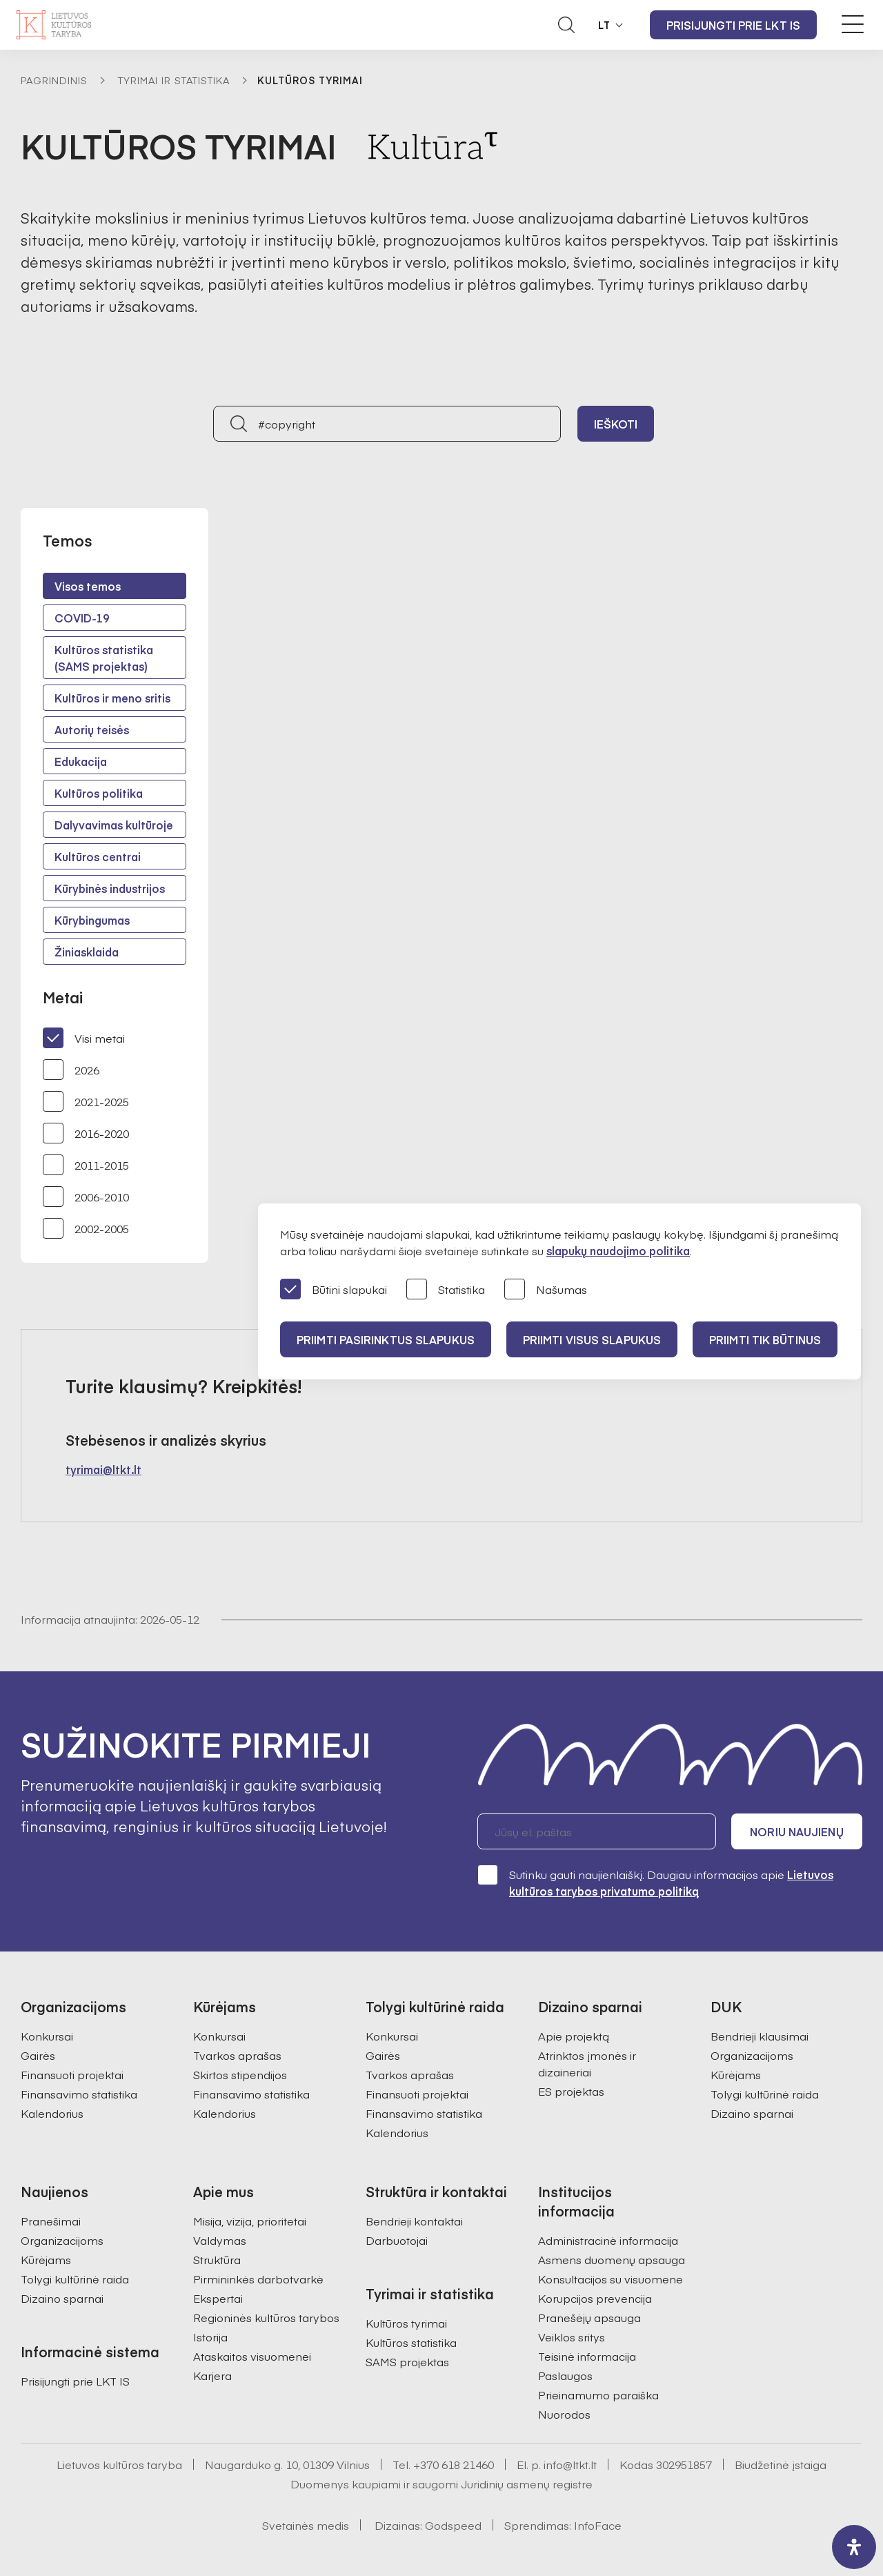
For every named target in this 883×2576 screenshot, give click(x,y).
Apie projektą (573, 2035)
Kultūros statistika (411, 2342)
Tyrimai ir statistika (174, 80)
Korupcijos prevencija (595, 2297)
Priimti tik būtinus (765, 1339)
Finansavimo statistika (79, 2093)
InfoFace (598, 2525)
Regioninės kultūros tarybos (266, 2317)
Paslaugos (565, 2375)
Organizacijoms (752, 2055)
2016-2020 (86, 1133)
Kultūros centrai (97, 856)
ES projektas (571, 2090)
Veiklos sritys (571, 2336)
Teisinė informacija (587, 2355)
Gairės (38, 2055)
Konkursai (47, 2035)
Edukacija (80, 761)
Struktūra (217, 2259)
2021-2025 (86, 1101)
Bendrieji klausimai (759, 2035)
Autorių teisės (91, 729)
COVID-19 (81, 617)
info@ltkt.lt (570, 2464)
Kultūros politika (98, 792)
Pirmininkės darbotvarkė (258, 2278)
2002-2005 (86, 1228)
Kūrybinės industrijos (109, 888)
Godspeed (453, 2525)
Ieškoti (616, 423)
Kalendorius (52, 2113)
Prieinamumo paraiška (598, 2394)
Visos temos (87, 585)
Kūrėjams (736, 2074)
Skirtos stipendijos (240, 2074)
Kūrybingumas (92, 919)
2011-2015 (86, 1165)
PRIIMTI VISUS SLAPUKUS (592, 1339)
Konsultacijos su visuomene (610, 2278)
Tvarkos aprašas (237, 2055)
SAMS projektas (407, 2361)
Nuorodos (564, 2413)
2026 (71, 1069)
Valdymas (219, 2240)
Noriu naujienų (796, 1831)
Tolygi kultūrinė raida (765, 2093)
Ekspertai (218, 2297)
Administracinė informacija (608, 2240)
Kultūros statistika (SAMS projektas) (103, 658)
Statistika (445, 1290)
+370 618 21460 (453, 2464)
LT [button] (604, 25)
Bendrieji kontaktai (414, 2220)
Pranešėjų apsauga (589, 2317)
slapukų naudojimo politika (618, 1250)
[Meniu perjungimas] (852, 24)
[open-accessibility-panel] (854, 2547)
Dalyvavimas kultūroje (113, 824)
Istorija (210, 2336)
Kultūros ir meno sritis (112, 697)
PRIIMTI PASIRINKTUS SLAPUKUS (386, 1339)
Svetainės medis (305, 2525)
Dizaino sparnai (752, 2113)
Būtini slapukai (333, 1290)
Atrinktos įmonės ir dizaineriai (587, 2063)
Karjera (212, 2375)
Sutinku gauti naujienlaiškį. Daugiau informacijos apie (655, 1882)
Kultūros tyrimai (406, 2322)
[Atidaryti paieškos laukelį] (566, 24)
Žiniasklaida (86, 951)
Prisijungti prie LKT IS (733, 24)
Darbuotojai (397, 2240)
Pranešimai (51, 2220)
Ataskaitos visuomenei (252, 2355)
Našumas (545, 1290)
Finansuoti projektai (72, 2074)
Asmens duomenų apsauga (611, 2259)
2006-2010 (86, 1196)
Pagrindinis (54, 80)
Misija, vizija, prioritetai (249, 2220)
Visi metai (84, 1038)
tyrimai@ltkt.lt (103, 1469)
